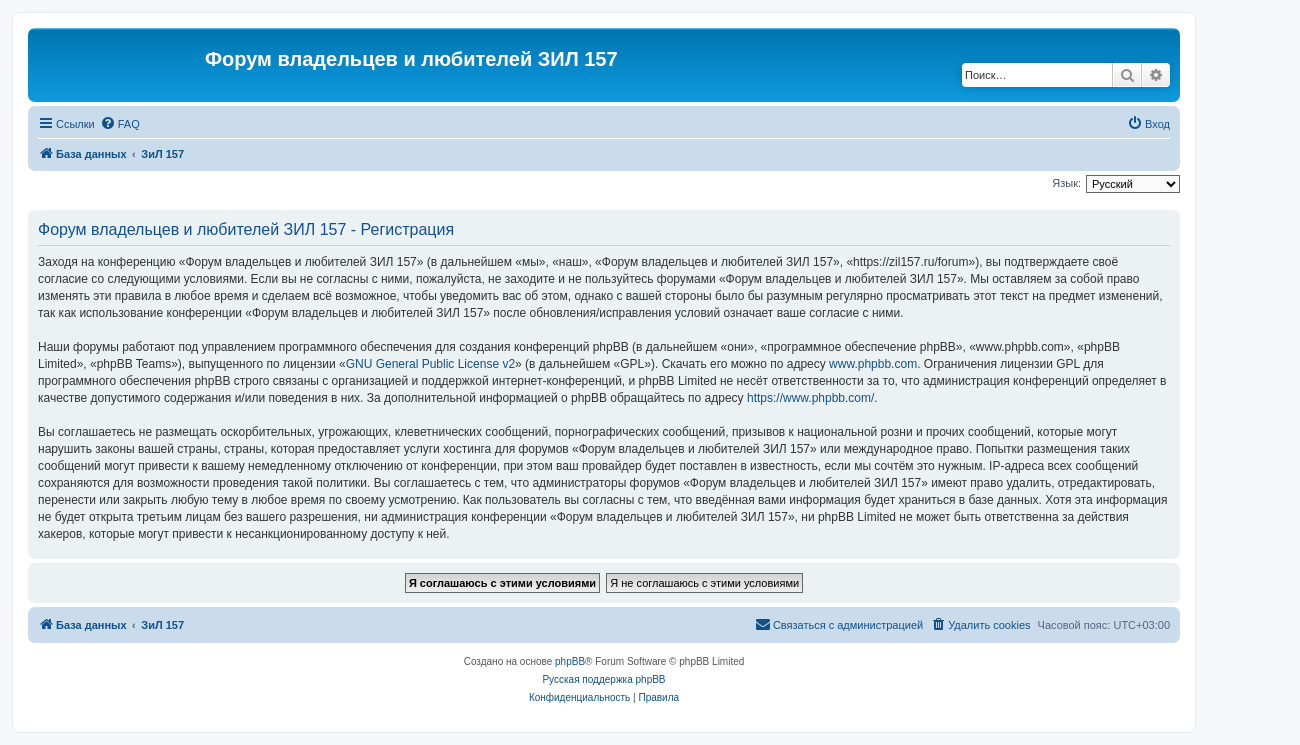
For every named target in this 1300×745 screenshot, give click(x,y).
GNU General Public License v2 (430, 364)
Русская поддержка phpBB (603, 679)
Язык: (1066, 183)
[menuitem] (120, 124)
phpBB (570, 661)
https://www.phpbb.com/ (810, 398)
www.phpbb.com (873, 364)
